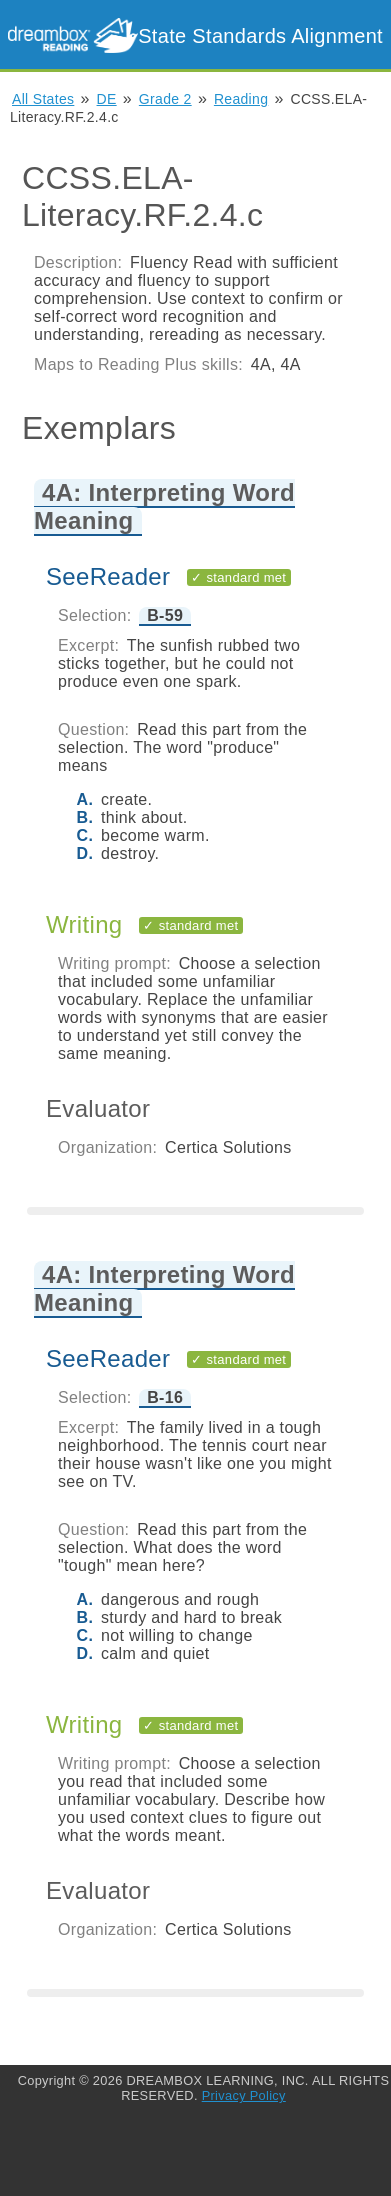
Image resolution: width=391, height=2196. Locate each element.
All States (43, 99)
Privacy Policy (244, 2095)
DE (107, 99)
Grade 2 (165, 99)
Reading (241, 99)
